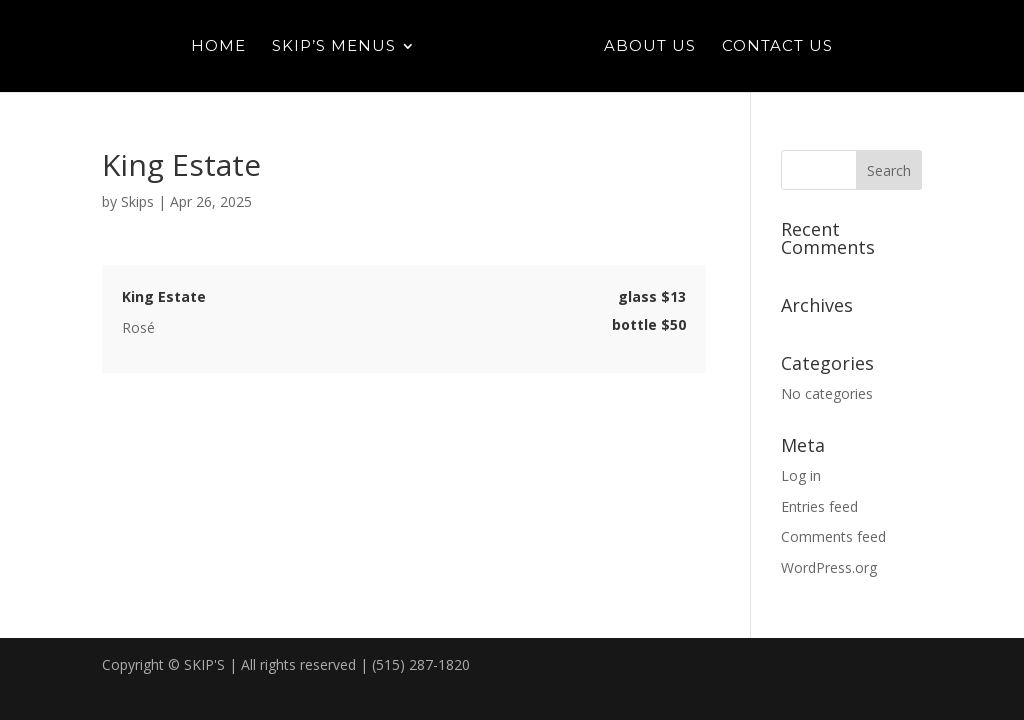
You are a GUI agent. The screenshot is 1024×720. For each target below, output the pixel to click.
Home (218, 47)
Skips (137, 201)
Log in (801, 475)
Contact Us (777, 47)
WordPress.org (829, 567)
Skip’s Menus (334, 47)
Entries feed (819, 506)
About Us (650, 47)
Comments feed (833, 536)
